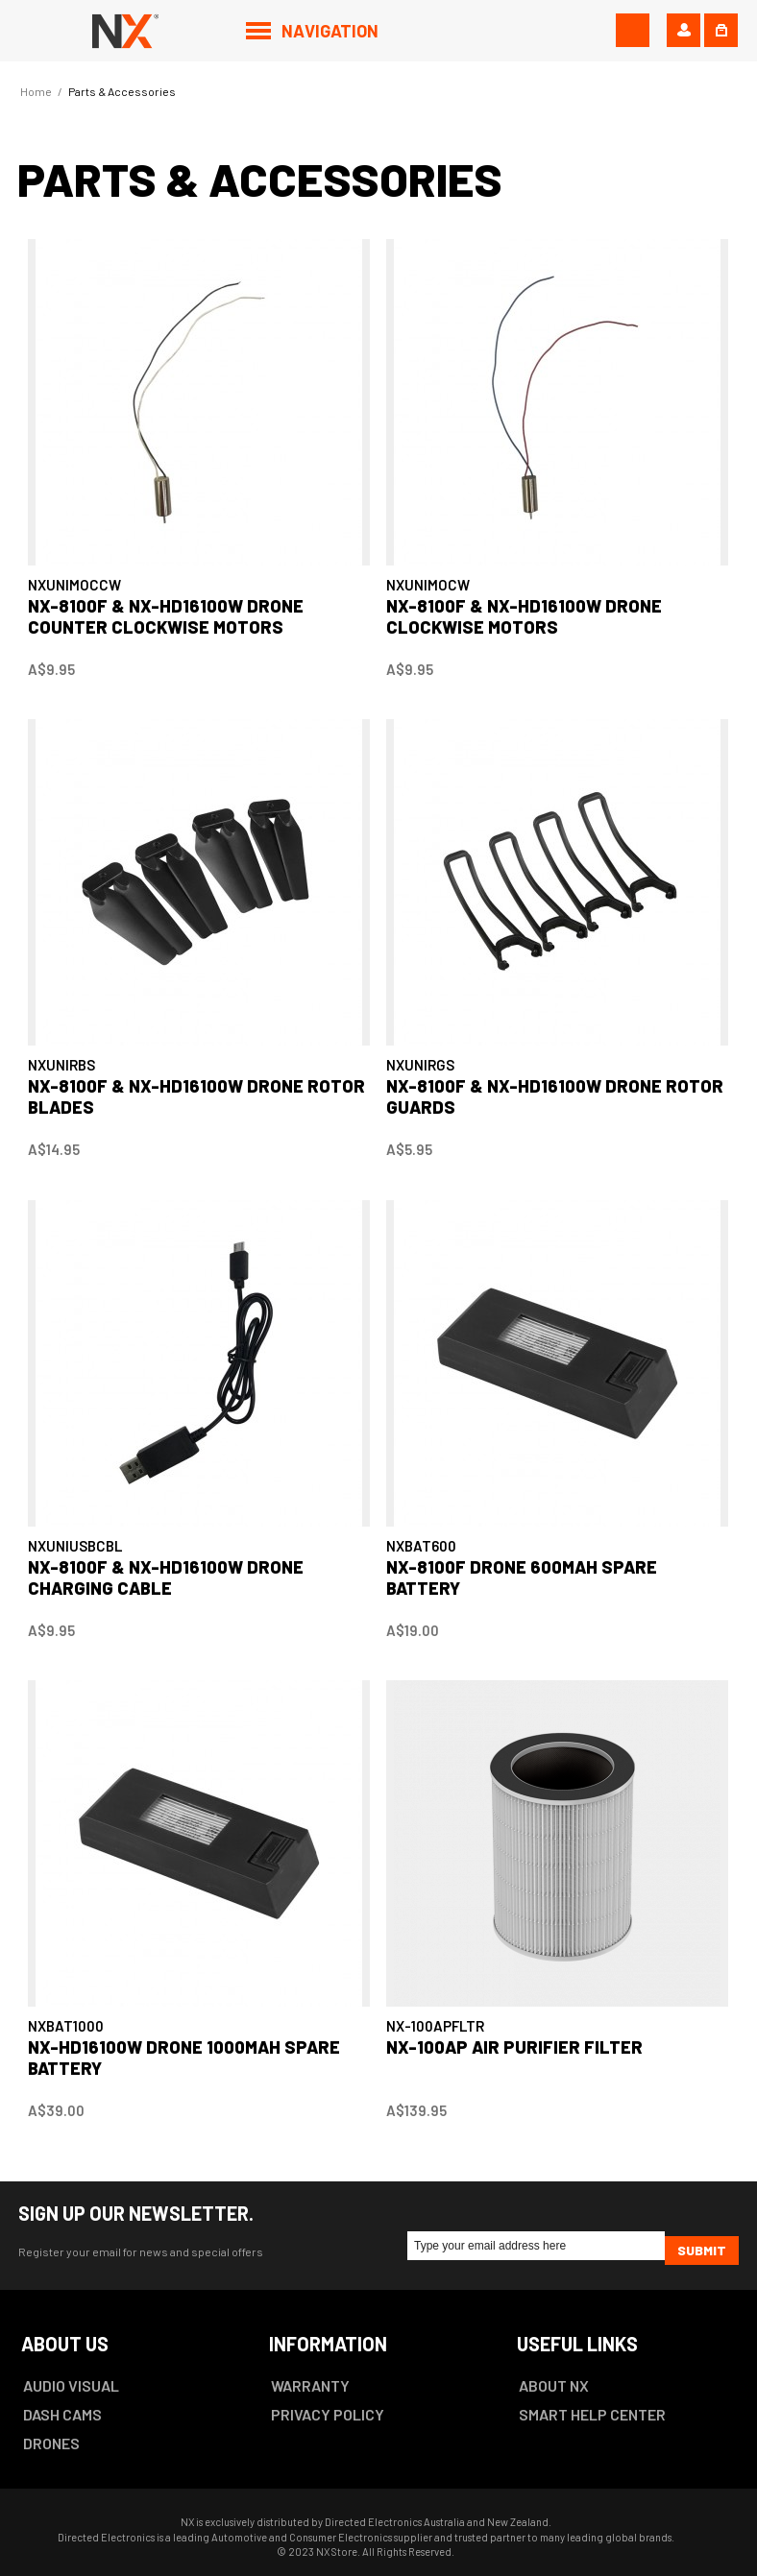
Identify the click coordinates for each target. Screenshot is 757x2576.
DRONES (51, 2443)
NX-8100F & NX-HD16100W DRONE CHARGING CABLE (166, 1577)
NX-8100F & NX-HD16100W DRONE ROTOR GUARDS (554, 1096)
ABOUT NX (554, 2385)
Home (36, 91)
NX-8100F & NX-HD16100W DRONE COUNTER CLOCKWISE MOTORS (166, 616)
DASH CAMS (62, 2414)
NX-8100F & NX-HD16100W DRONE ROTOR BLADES (196, 1096)
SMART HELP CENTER (592, 2414)
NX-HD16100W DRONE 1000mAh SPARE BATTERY (184, 2057)
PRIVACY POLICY (327, 2414)
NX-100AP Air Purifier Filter (514, 2047)
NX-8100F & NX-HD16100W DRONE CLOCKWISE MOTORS (524, 616)
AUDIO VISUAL (71, 2385)
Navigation (329, 30)
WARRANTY (310, 2385)
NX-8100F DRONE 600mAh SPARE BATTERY (521, 1577)
